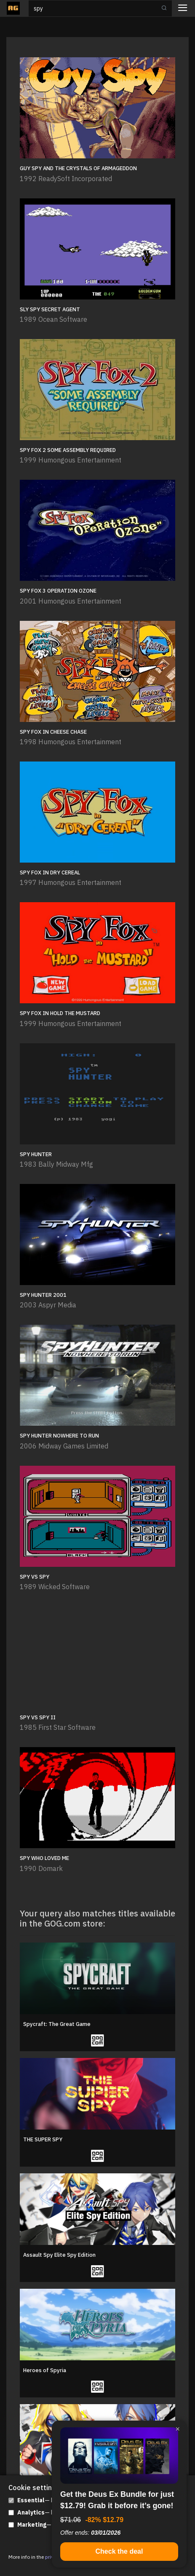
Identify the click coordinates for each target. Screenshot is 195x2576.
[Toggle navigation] (182, 9)
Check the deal (119, 2551)
